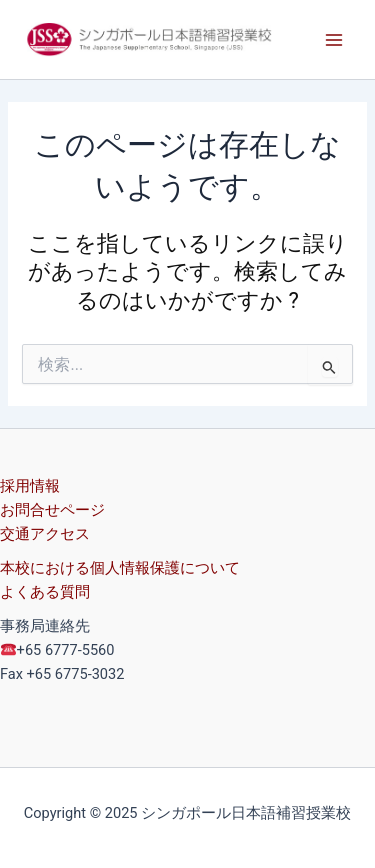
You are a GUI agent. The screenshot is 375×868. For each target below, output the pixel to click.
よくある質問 (45, 592)
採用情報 (30, 486)
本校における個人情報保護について (120, 568)
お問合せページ (52, 510)
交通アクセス (45, 534)
